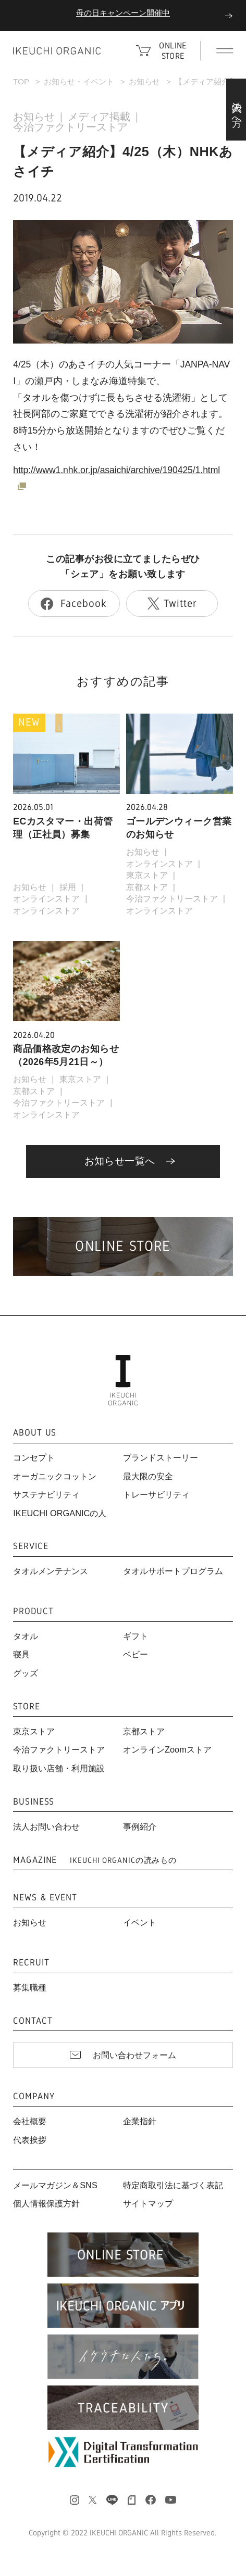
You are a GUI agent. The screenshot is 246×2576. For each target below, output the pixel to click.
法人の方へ (236, 109)
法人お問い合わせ (46, 1826)
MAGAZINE (95, 1860)
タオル (25, 1636)
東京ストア (147, 875)
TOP (21, 81)
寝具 (21, 1654)
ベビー (135, 1654)
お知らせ (144, 81)
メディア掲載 (99, 117)
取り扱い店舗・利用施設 (59, 1768)
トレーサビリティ (156, 1494)
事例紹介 (139, 1826)
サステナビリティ (46, 1494)
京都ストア (147, 887)
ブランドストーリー (160, 1457)
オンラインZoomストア (167, 1749)
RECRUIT (31, 1963)
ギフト (135, 1636)
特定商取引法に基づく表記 (173, 2185)
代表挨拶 (29, 2139)
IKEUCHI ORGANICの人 (59, 1513)
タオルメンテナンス (50, 1571)
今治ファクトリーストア (70, 127)
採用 (67, 887)
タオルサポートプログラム (173, 1571)
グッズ (25, 1673)
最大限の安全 (148, 1476)
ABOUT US (34, 1433)
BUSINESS (33, 1802)
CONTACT (32, 2021)
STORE (26, 1706)
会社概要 (29, 2121)
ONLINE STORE (173, 51)
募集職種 (29, 1987)
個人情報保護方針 (46, 2203)
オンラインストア (46, 898)
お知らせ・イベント (79, 81)
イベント (139, 1922)
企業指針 (139, 2121)
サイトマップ (148, 2203)
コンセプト (34, 1457)
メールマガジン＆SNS (55, 2185)
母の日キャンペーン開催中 (123, 12)
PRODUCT (33, 1611)
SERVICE (30, 1546)
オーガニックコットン (54, 1476)
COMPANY (33, 2096)
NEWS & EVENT (45, 1897)
